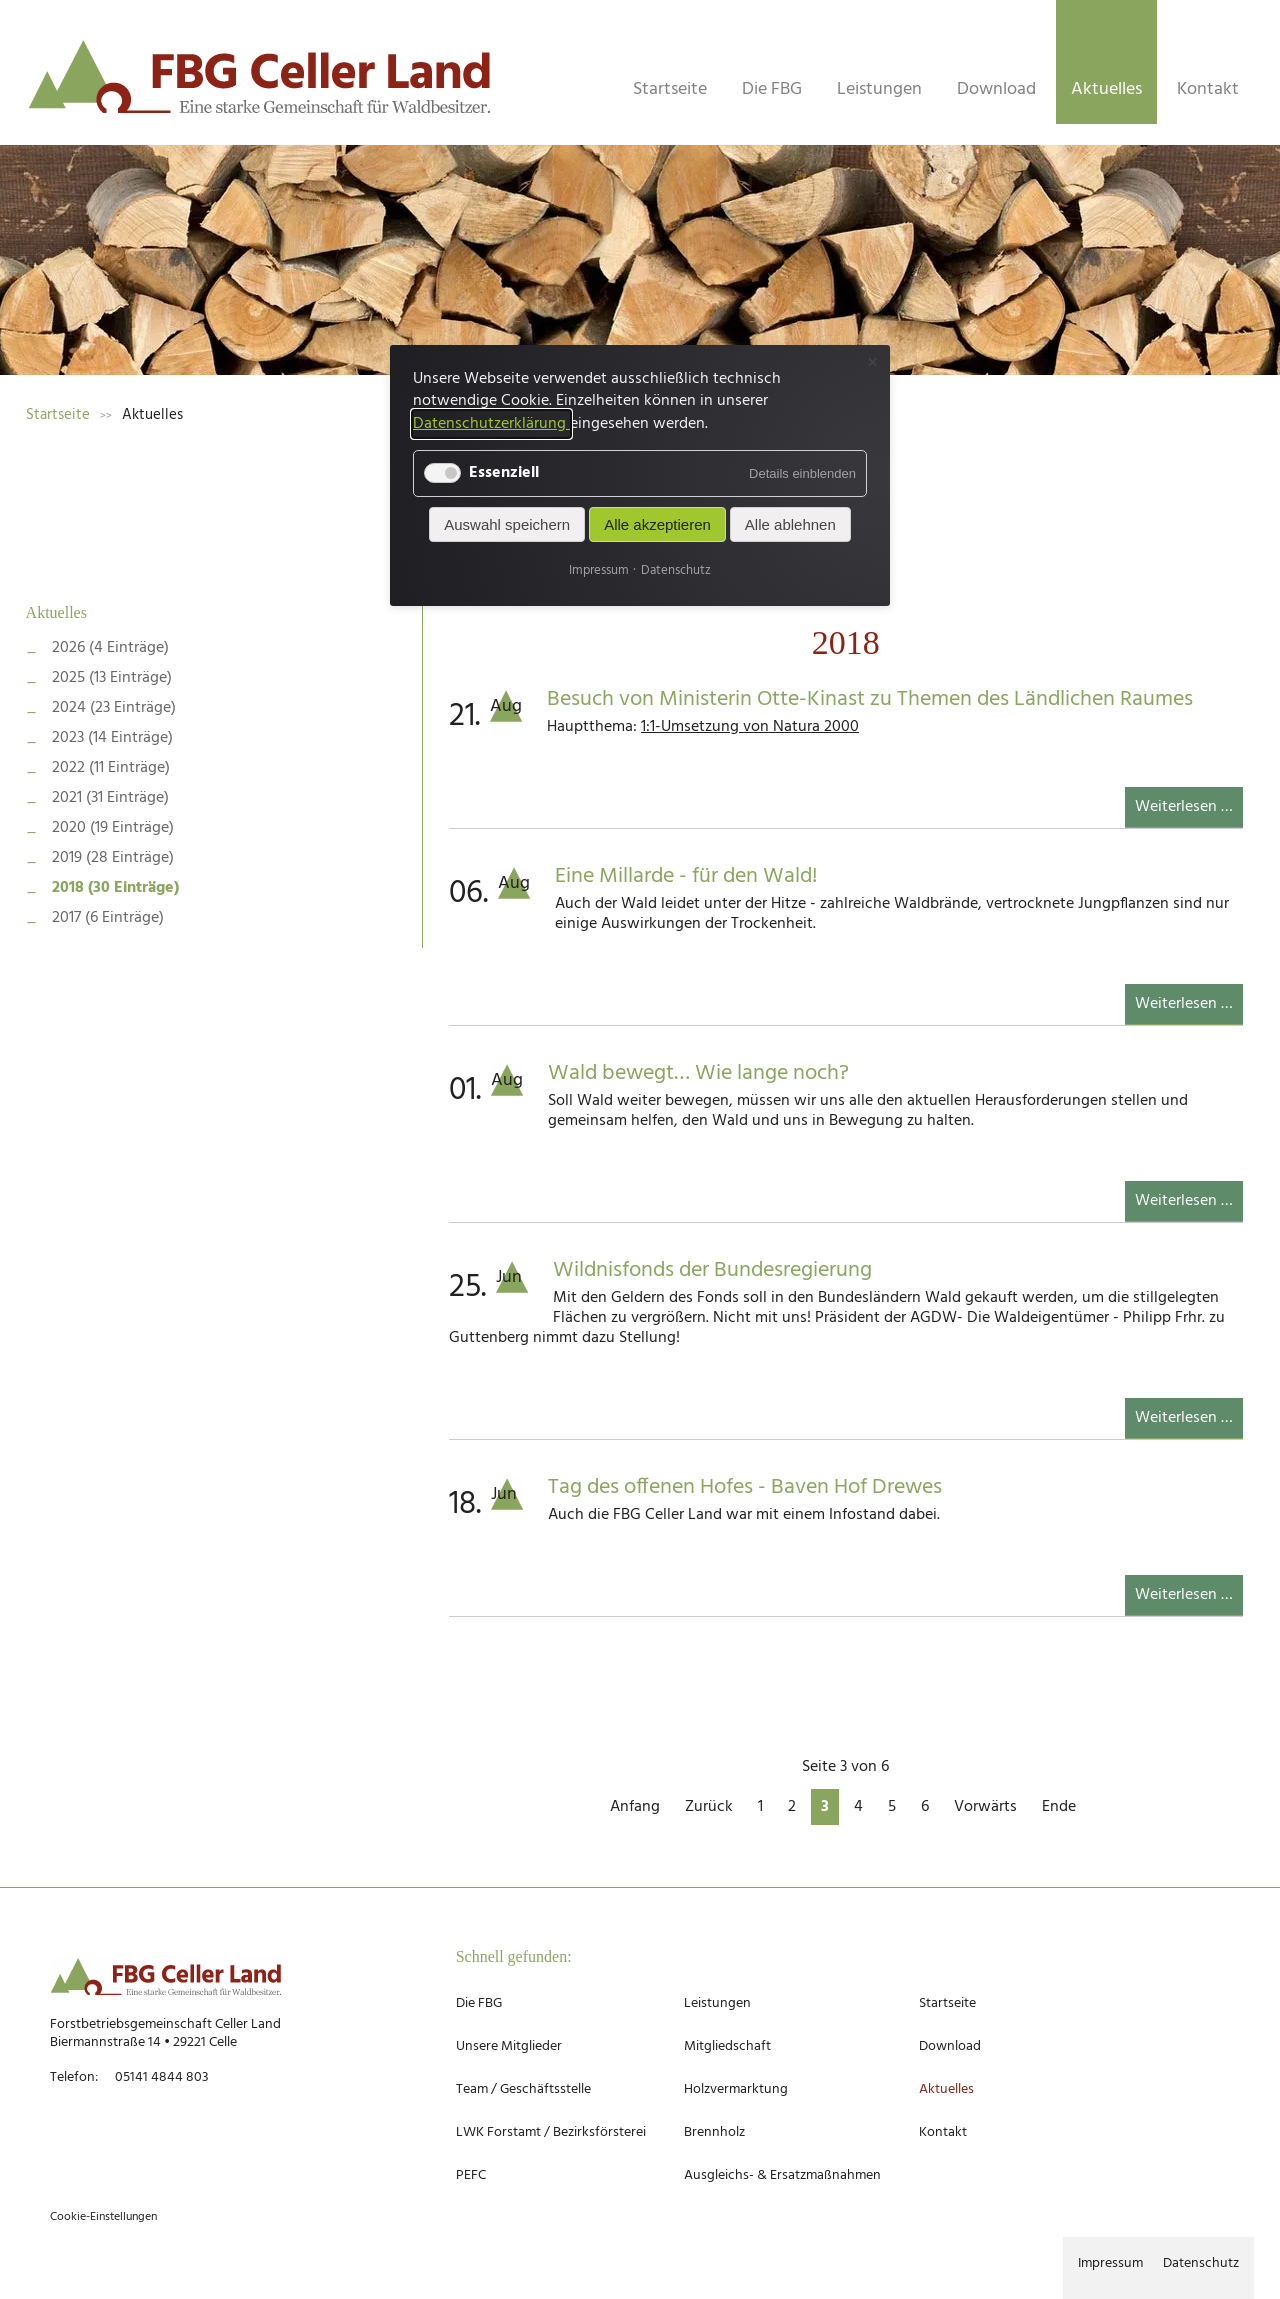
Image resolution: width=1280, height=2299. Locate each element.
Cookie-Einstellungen (103, 2217)
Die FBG (772, 89)
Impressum (1110, 2263)
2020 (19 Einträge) (113, 828)
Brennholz (714, 2132)
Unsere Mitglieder (509, 2046)
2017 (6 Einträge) (108, 918)
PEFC (471, 2175)
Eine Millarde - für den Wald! (686, 876)
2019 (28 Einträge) (113, 858)
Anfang (635, 1807)
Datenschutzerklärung (491, 424)
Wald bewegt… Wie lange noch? (698, 1073)
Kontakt (1208, 89)
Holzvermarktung (736, 2089)
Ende (1059, 1807)
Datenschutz (1201, 2263)
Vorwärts (985, 1807)
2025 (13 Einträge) (112, 678)
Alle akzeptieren (657, 524)
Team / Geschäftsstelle (523, 2089)
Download (996, 89)
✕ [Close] (872, 362)
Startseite (670, 89)
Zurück (709, 1807)
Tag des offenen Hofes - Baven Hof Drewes (745, 1487)
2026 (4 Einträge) (110, 648)
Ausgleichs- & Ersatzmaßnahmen (782, 2175)
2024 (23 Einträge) (114, 708)
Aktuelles (56, 612)
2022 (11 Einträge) (111, 768)
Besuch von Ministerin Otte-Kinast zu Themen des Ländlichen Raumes (870, 699)
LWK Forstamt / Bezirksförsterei (551, 2132)
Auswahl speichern (507, 524)
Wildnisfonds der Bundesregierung (712, 1270)
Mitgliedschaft (727, 2046)
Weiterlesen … (1189, 810)
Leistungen (879, 89)
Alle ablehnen (790, 524)
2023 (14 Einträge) (112, 738)
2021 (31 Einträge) (110, 798)
